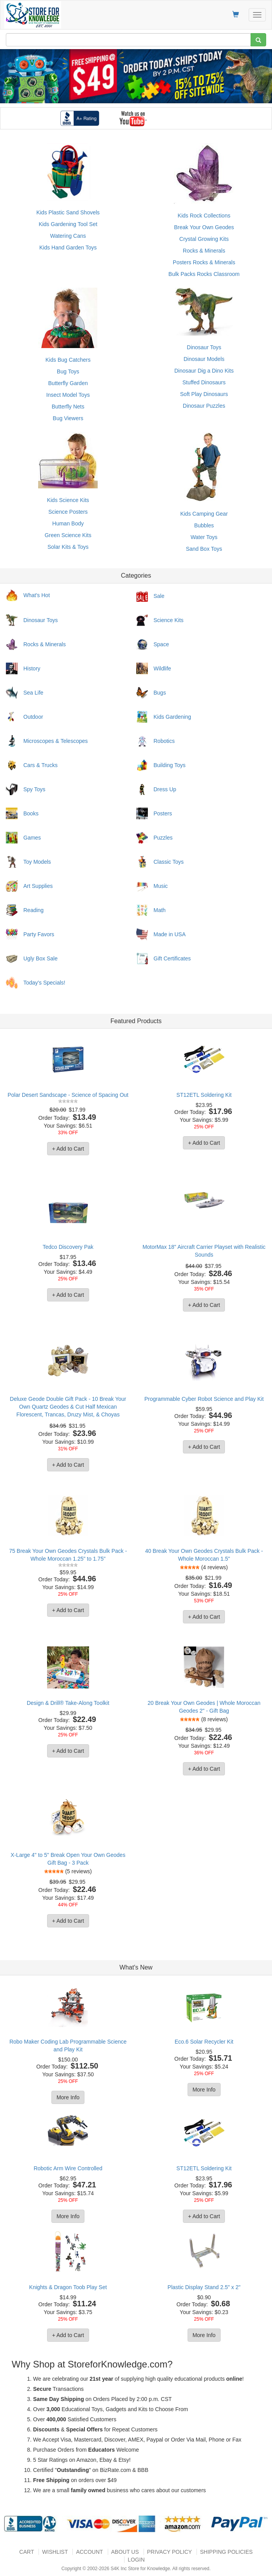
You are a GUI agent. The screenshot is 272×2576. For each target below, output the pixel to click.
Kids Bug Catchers (68, 360)
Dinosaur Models (204, 359)
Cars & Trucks (40, 765)
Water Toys (204, 537)
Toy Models (37, 862)
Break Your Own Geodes (204, 227)
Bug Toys (68, 371)
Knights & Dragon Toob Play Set (68, 2287)
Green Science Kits (68, 535)
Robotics (164, 741)
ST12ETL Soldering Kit (204, 1095)
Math (160, 910)
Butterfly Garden (68, 383)
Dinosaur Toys (204, 347)
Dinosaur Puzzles (204, 406)
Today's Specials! (44, 982)
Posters (163, 813)
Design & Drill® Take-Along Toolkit (68, 1703)
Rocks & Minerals (204, 251)
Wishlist (55, 2552)
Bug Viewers (68, 418)
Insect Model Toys (68, 395)
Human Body (68, 523)
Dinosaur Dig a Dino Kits (204, 371)
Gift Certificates (172, 958)
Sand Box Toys (204, 549)
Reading (33, 910)
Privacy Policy (169, 2552)
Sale (159, 596)
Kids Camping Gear (204, 514)
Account (89, 2552)
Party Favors (38, 934)
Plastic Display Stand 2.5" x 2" (204, 2287)
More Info (67, 2097)
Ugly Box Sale (40, 958)
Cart (26, 2552)
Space (161, 644)
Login (136, 2560)
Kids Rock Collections (204, 215)
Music (161, 886)
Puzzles (163, 838)
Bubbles (204, 525)
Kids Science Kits (68, 500)
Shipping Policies (226, 2552)
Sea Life (33, 693)
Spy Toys (34, 789)
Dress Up (165, 789)
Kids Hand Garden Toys (68, 247)
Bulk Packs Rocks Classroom (204, 274)
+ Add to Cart (68, 1149)
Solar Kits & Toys (68, 547)
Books (31, 813)
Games (32, 838)
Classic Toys (169, 862)
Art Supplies (38, 886)
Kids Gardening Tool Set (68, 224)
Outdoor (33, 717)
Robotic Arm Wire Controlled (67, 2168)
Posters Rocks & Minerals (204, 262)
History (31, 668)
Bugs (160, 693)
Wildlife (162, 668)
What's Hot (36, 595)
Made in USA (170, 934)
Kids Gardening (172, 717)
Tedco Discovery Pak (67, 1247)
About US (125, 2552)
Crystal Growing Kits (204, 239)
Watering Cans (68, 236)
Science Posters (68, 512)
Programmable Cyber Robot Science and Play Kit (204, 1399)
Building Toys (170, 765)
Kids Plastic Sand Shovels (68, 212)
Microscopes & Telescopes (55, 741)
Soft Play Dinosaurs (204, 394)
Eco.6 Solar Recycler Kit (204, 2042)
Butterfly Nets (68, 406)
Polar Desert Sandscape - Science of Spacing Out (67, 1095)
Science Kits (169, 620)
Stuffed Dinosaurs (204, 382)
